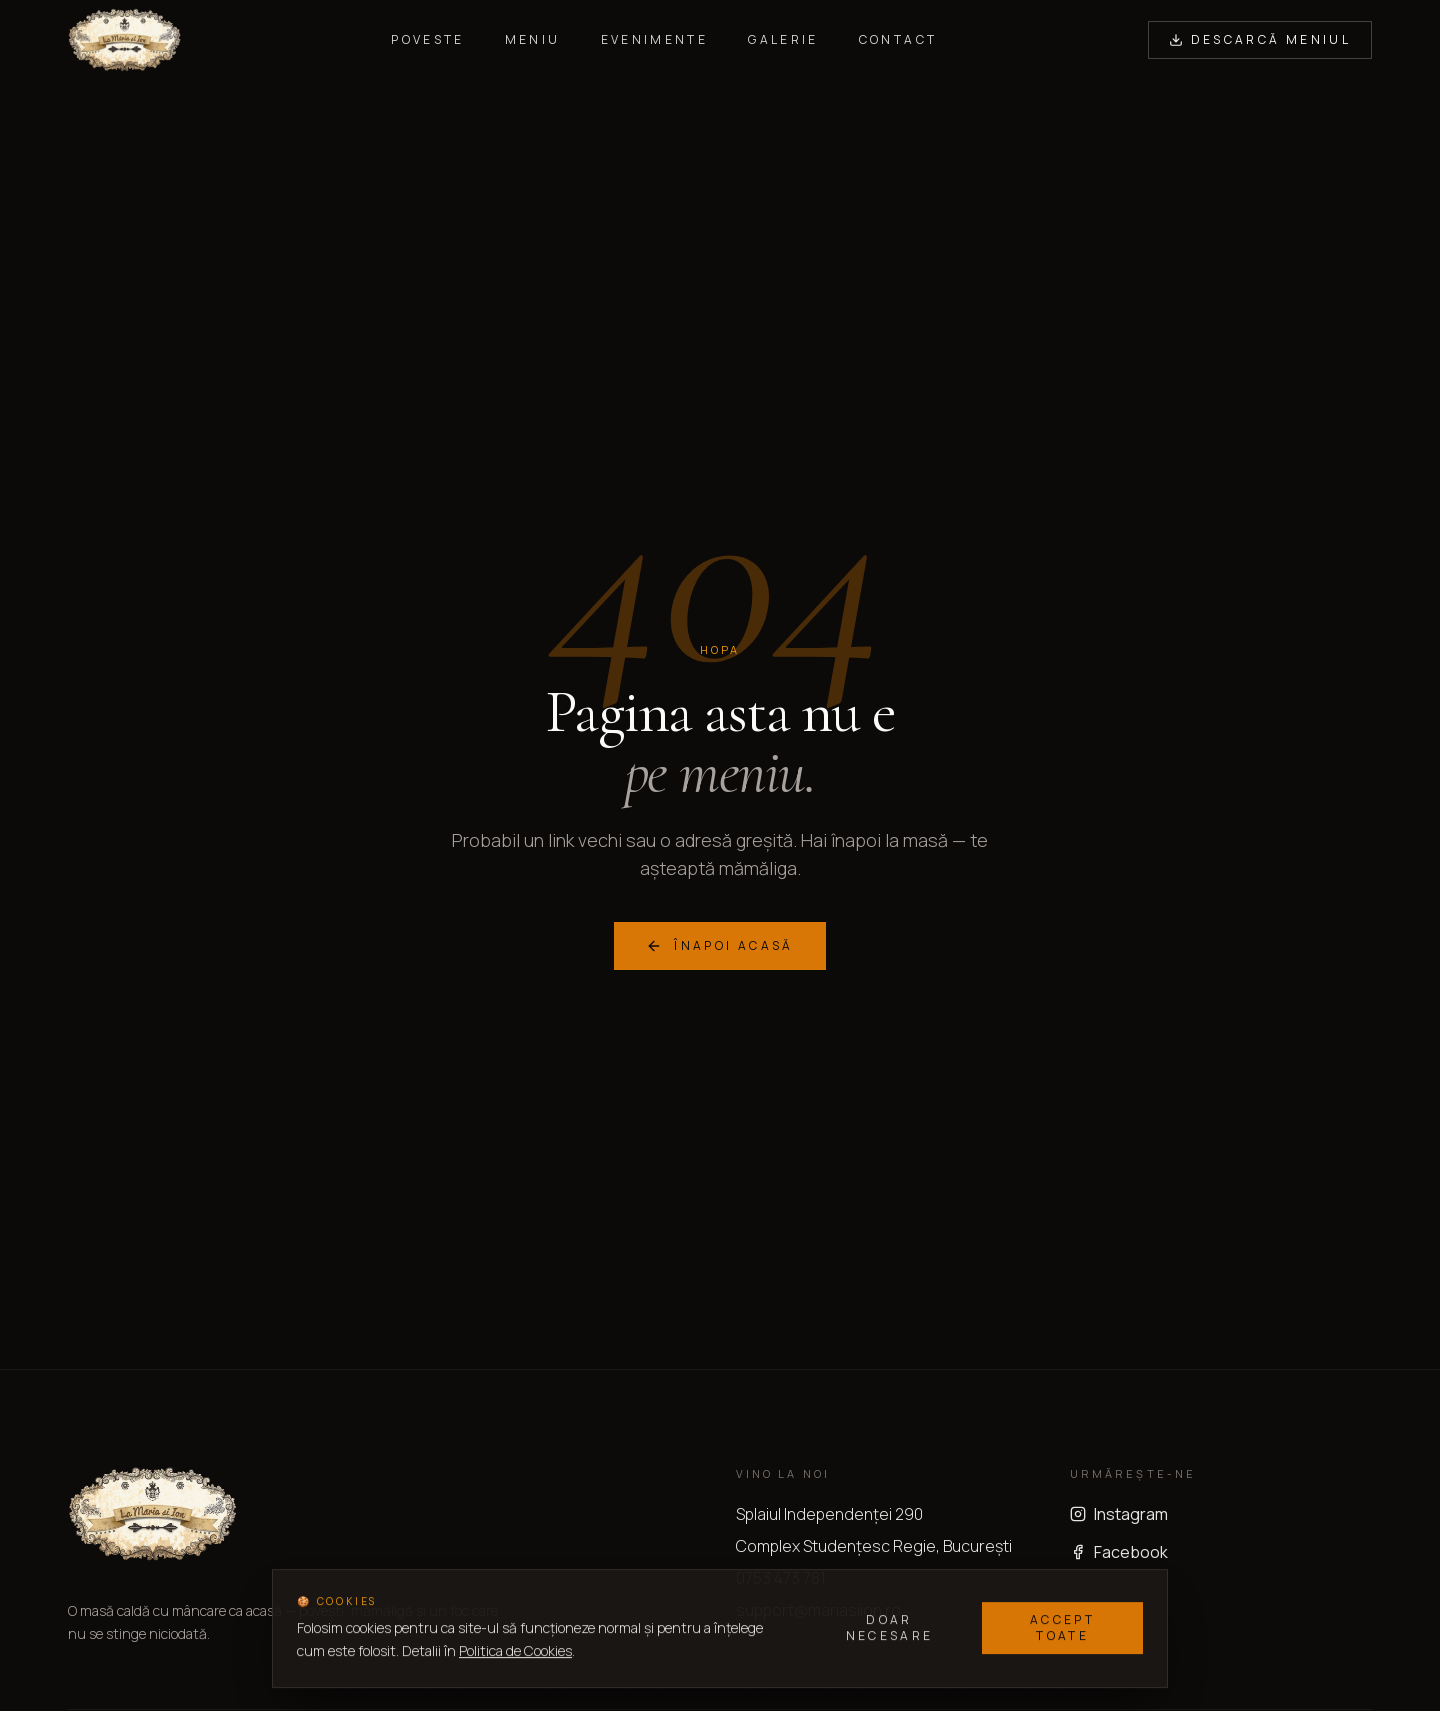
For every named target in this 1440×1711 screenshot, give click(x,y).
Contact (898, 40)
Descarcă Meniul (1260, 39)
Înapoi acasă (719, 945)
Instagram (1119, 1514)
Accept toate (1062, 1628)
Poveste (428, 40)
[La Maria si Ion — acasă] (124, 40)
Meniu (533, 40)
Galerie (783, 40)
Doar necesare (890, 1628)
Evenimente (655, 40)
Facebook (1119, 1552)
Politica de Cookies (515, 1651)
